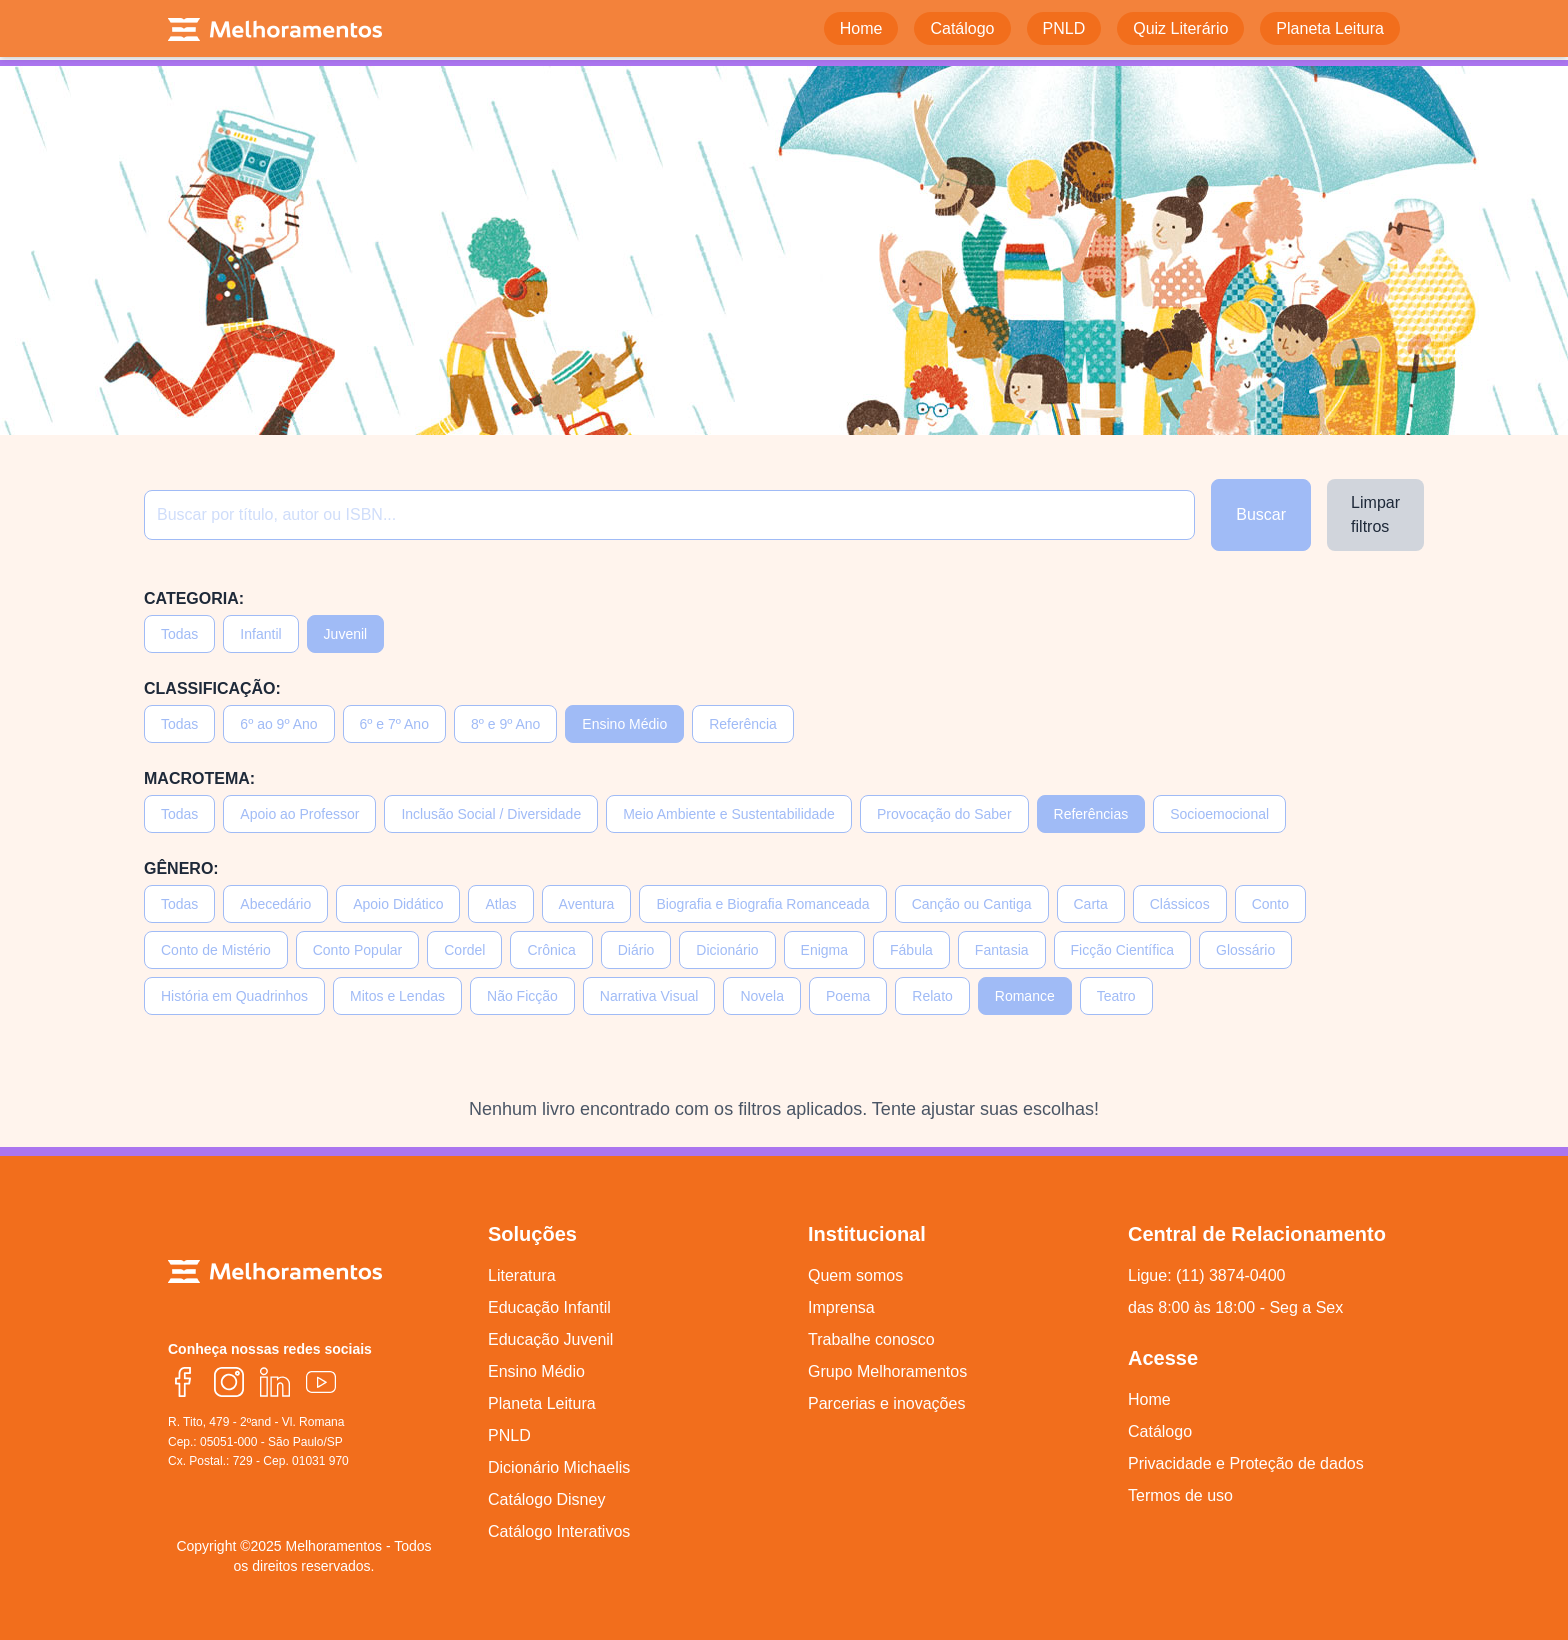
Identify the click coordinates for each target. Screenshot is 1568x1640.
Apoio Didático (398, 904)
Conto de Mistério (216, 950)
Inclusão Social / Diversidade (491, 814)
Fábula (911, 950)
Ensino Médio (624, 724)
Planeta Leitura (542, 1403)
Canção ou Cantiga (972, 904)
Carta (1091, 904)
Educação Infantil (549, 1307)
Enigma (824, 950)
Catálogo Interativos (559, 1531)
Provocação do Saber (944, 814)
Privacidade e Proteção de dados (1246, 1463)
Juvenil (346, 634)
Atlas (500, 904)
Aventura (587, 904)
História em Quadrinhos (234, 996)
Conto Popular (358, 950)
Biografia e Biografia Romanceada (762, 904)
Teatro (1116, 996)
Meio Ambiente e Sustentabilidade (729, 814)
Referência (743, 724)
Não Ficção (522, 996)
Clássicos (1180, 904)
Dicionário (727, 950)
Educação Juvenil (550, 1339)
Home (1149, 1399)
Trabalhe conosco (871, 1339)
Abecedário (275, 904)
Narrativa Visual (649, 996)
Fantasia (1002, 950)
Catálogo (1160, 1431)
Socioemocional (1219, 814)
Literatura (522, 1275)
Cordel (464, 950)
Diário (636, 950)
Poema (848, 996)
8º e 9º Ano (505, 724)
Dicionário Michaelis (559, 1467)
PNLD (509, 1435)
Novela (762, 996)
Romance (1025, 996)
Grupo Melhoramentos (887, 1371)
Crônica (551, 950)
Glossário (1245, 950)
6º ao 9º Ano (278, 724)
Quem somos (855, 1275)
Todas (179, 634)
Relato (932, 996)
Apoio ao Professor (299, 814)
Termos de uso (1180, 1495)
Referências (1091, 814)
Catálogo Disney (546, 1499)
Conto (1270, 904)
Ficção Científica (1122, 950)
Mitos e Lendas (397, 996)
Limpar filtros (1375, 514)
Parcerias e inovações (886, 1403)
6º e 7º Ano (394, 724)
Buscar (1261, 514)
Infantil (260, 634)
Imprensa (841, 1307)
